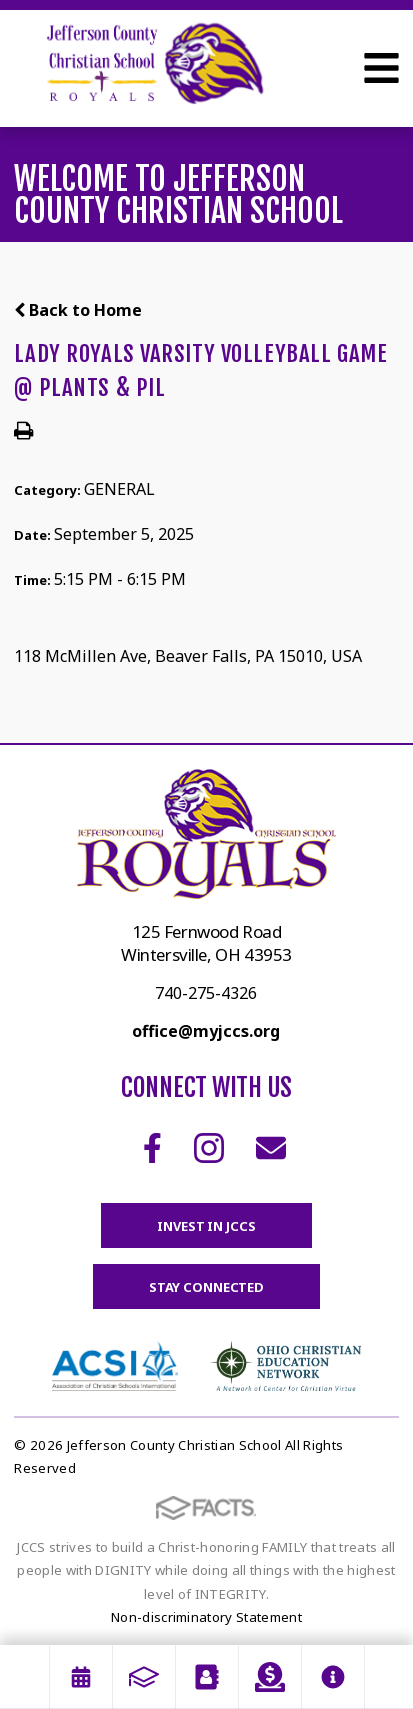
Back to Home (78, 310)
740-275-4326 (206, 993)
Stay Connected (206, 1287)
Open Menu (381, 68)
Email (271, 1148)
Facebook (152, 1148)
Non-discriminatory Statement (206, 1617)
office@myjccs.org (206, 1031)
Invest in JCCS (206, 1226)
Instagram (209, 1148)
